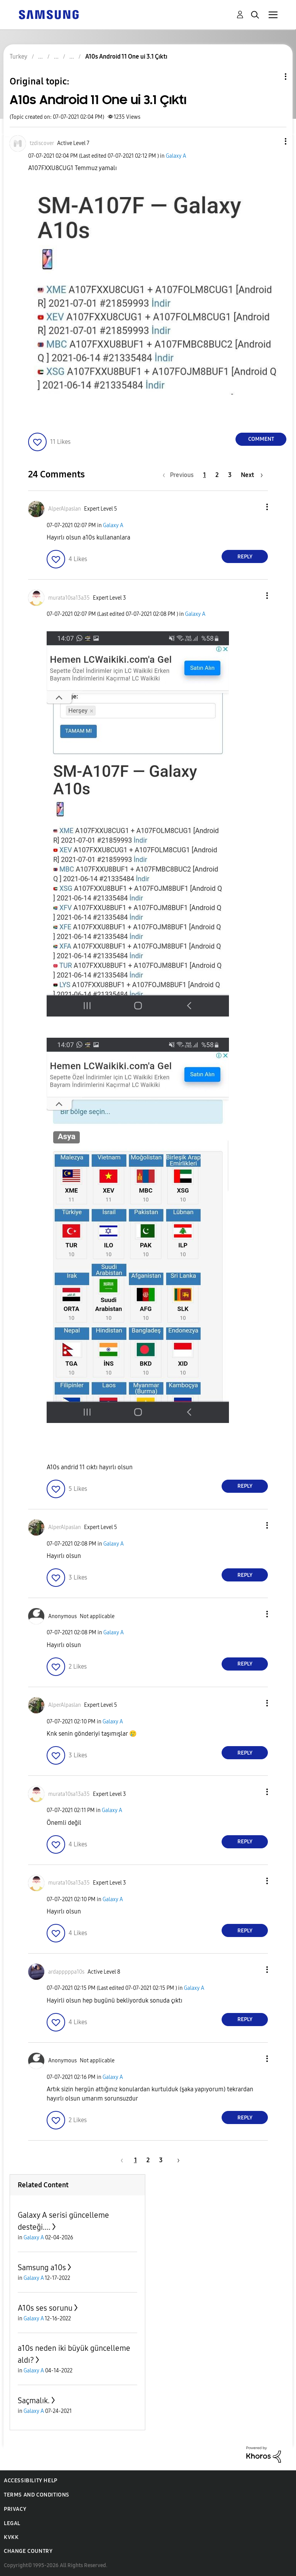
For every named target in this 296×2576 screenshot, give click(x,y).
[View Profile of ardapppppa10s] (66, 1972)
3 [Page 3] (230, 475)
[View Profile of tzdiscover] (42, 143)
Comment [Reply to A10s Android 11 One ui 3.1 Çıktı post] (261, 439)
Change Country (28, 2551)
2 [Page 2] (217, 475)
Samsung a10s (42, 2267)
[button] (273, 141)
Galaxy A (176, 156)
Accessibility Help (30, 2480)
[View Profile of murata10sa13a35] (69, 598)
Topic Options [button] (272, 77)
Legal (12, 2523)
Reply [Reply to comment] (244, 556)
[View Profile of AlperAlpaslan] (64, 509)
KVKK (11, 2537)
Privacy (15, 2509)
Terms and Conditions (36, 2495)
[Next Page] (252, 475)
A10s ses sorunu (45, 2308)
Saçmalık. (34, 2400)
